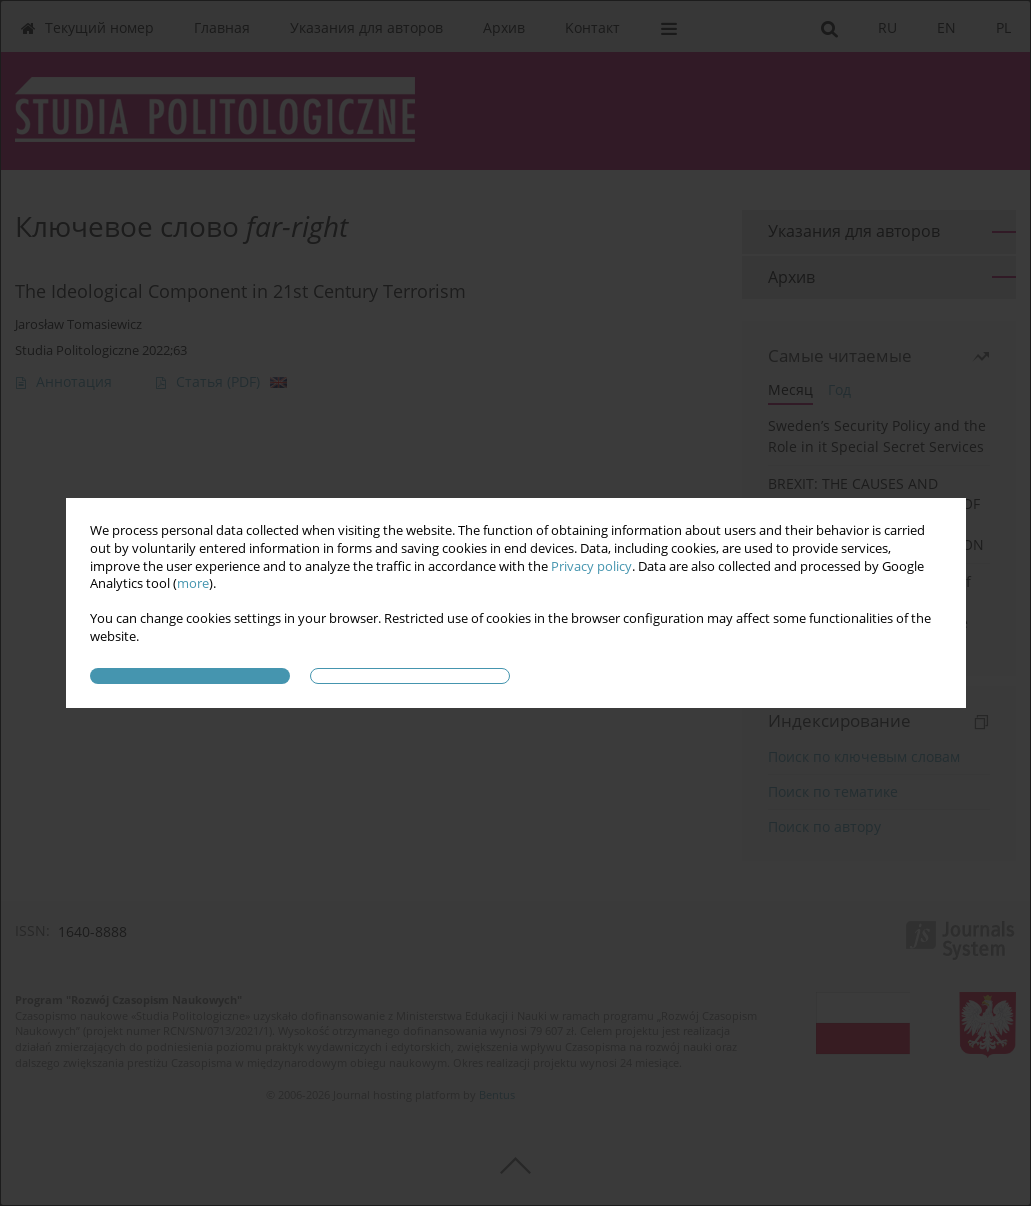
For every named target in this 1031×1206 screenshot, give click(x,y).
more (193, 583)
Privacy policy (591, 566)
